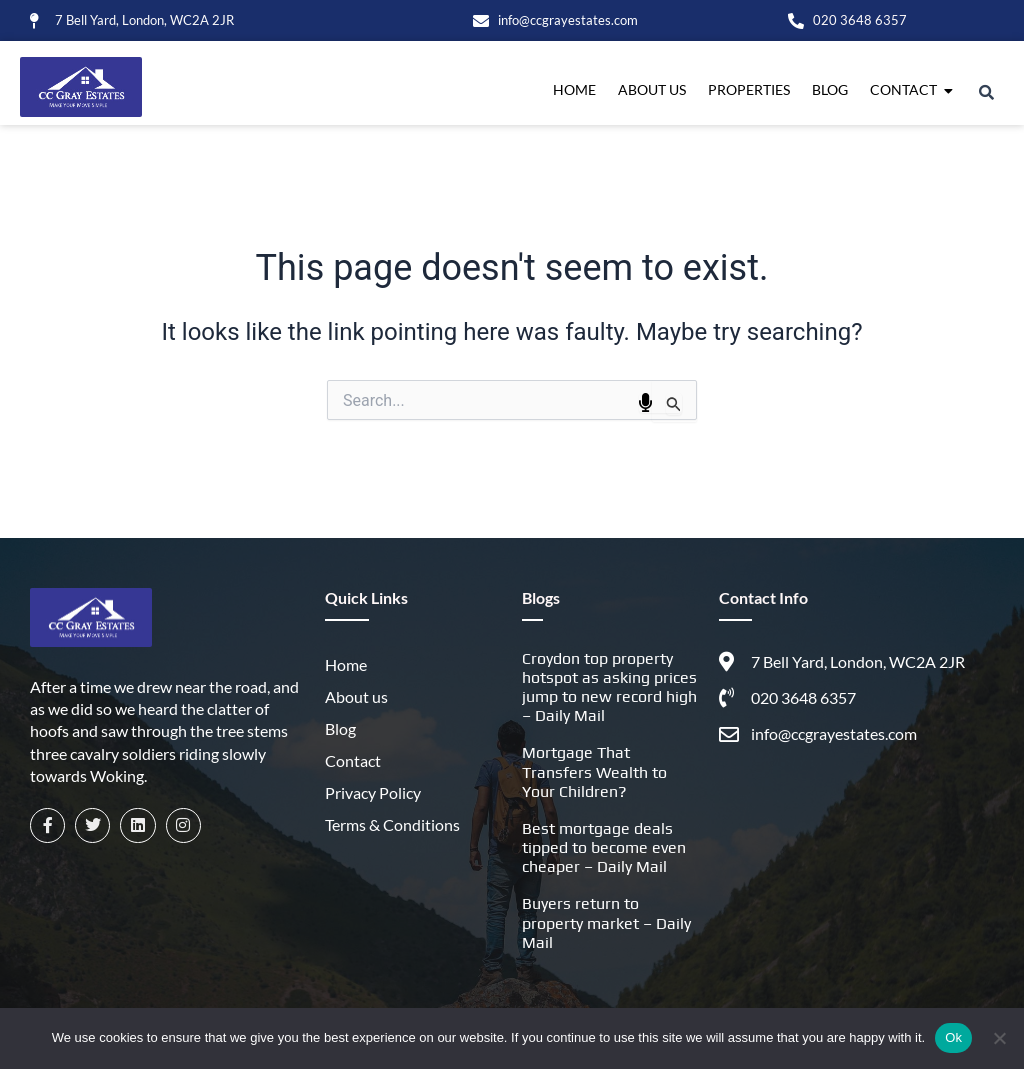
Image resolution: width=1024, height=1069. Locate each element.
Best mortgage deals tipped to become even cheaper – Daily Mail (604, 847)
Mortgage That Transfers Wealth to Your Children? (594, 771)
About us (652, 89)
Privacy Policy (373, 792)
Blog (830, 89)
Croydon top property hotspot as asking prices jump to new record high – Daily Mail (609, 687)
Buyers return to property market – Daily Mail (606, 922)
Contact (906, 89)
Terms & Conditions (392, 824)
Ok (953, 1037)
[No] (999, 1038)
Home (574, 89)
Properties (749, 89)
